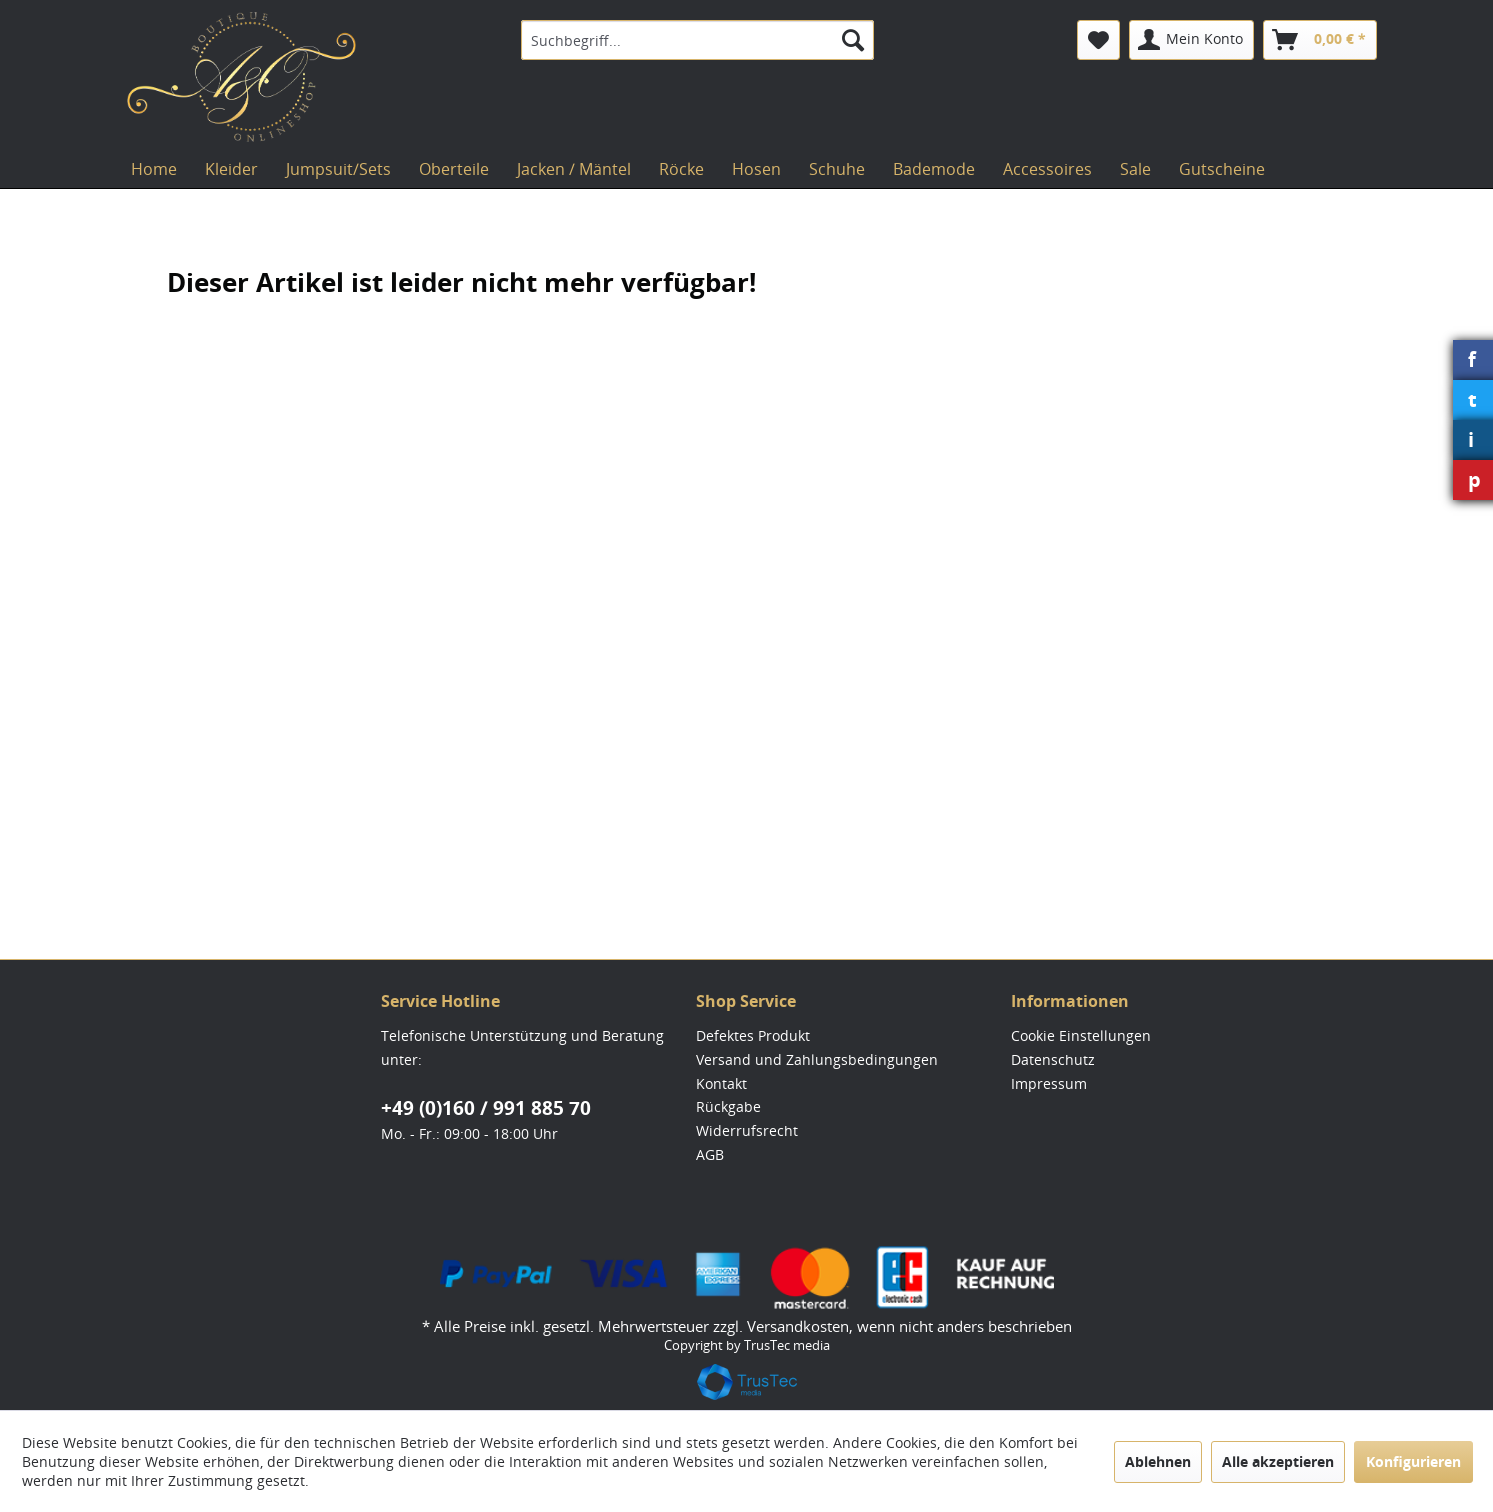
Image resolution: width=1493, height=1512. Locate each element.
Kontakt (721, 1083)
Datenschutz (1053, 1059)
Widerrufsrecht (747, 1130)
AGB (710, 1154)
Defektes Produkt (753, 1035)
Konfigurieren (1413, 1461)
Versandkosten (798, 1326)
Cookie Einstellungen (1081, 1035)
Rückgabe (728, 1106)
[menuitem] (697, 40)
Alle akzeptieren (1278, 1461)
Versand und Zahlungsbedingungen (817, 1059)
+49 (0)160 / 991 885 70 (486, 1108)
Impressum (1049, 1083)
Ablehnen (1158, 1461)
